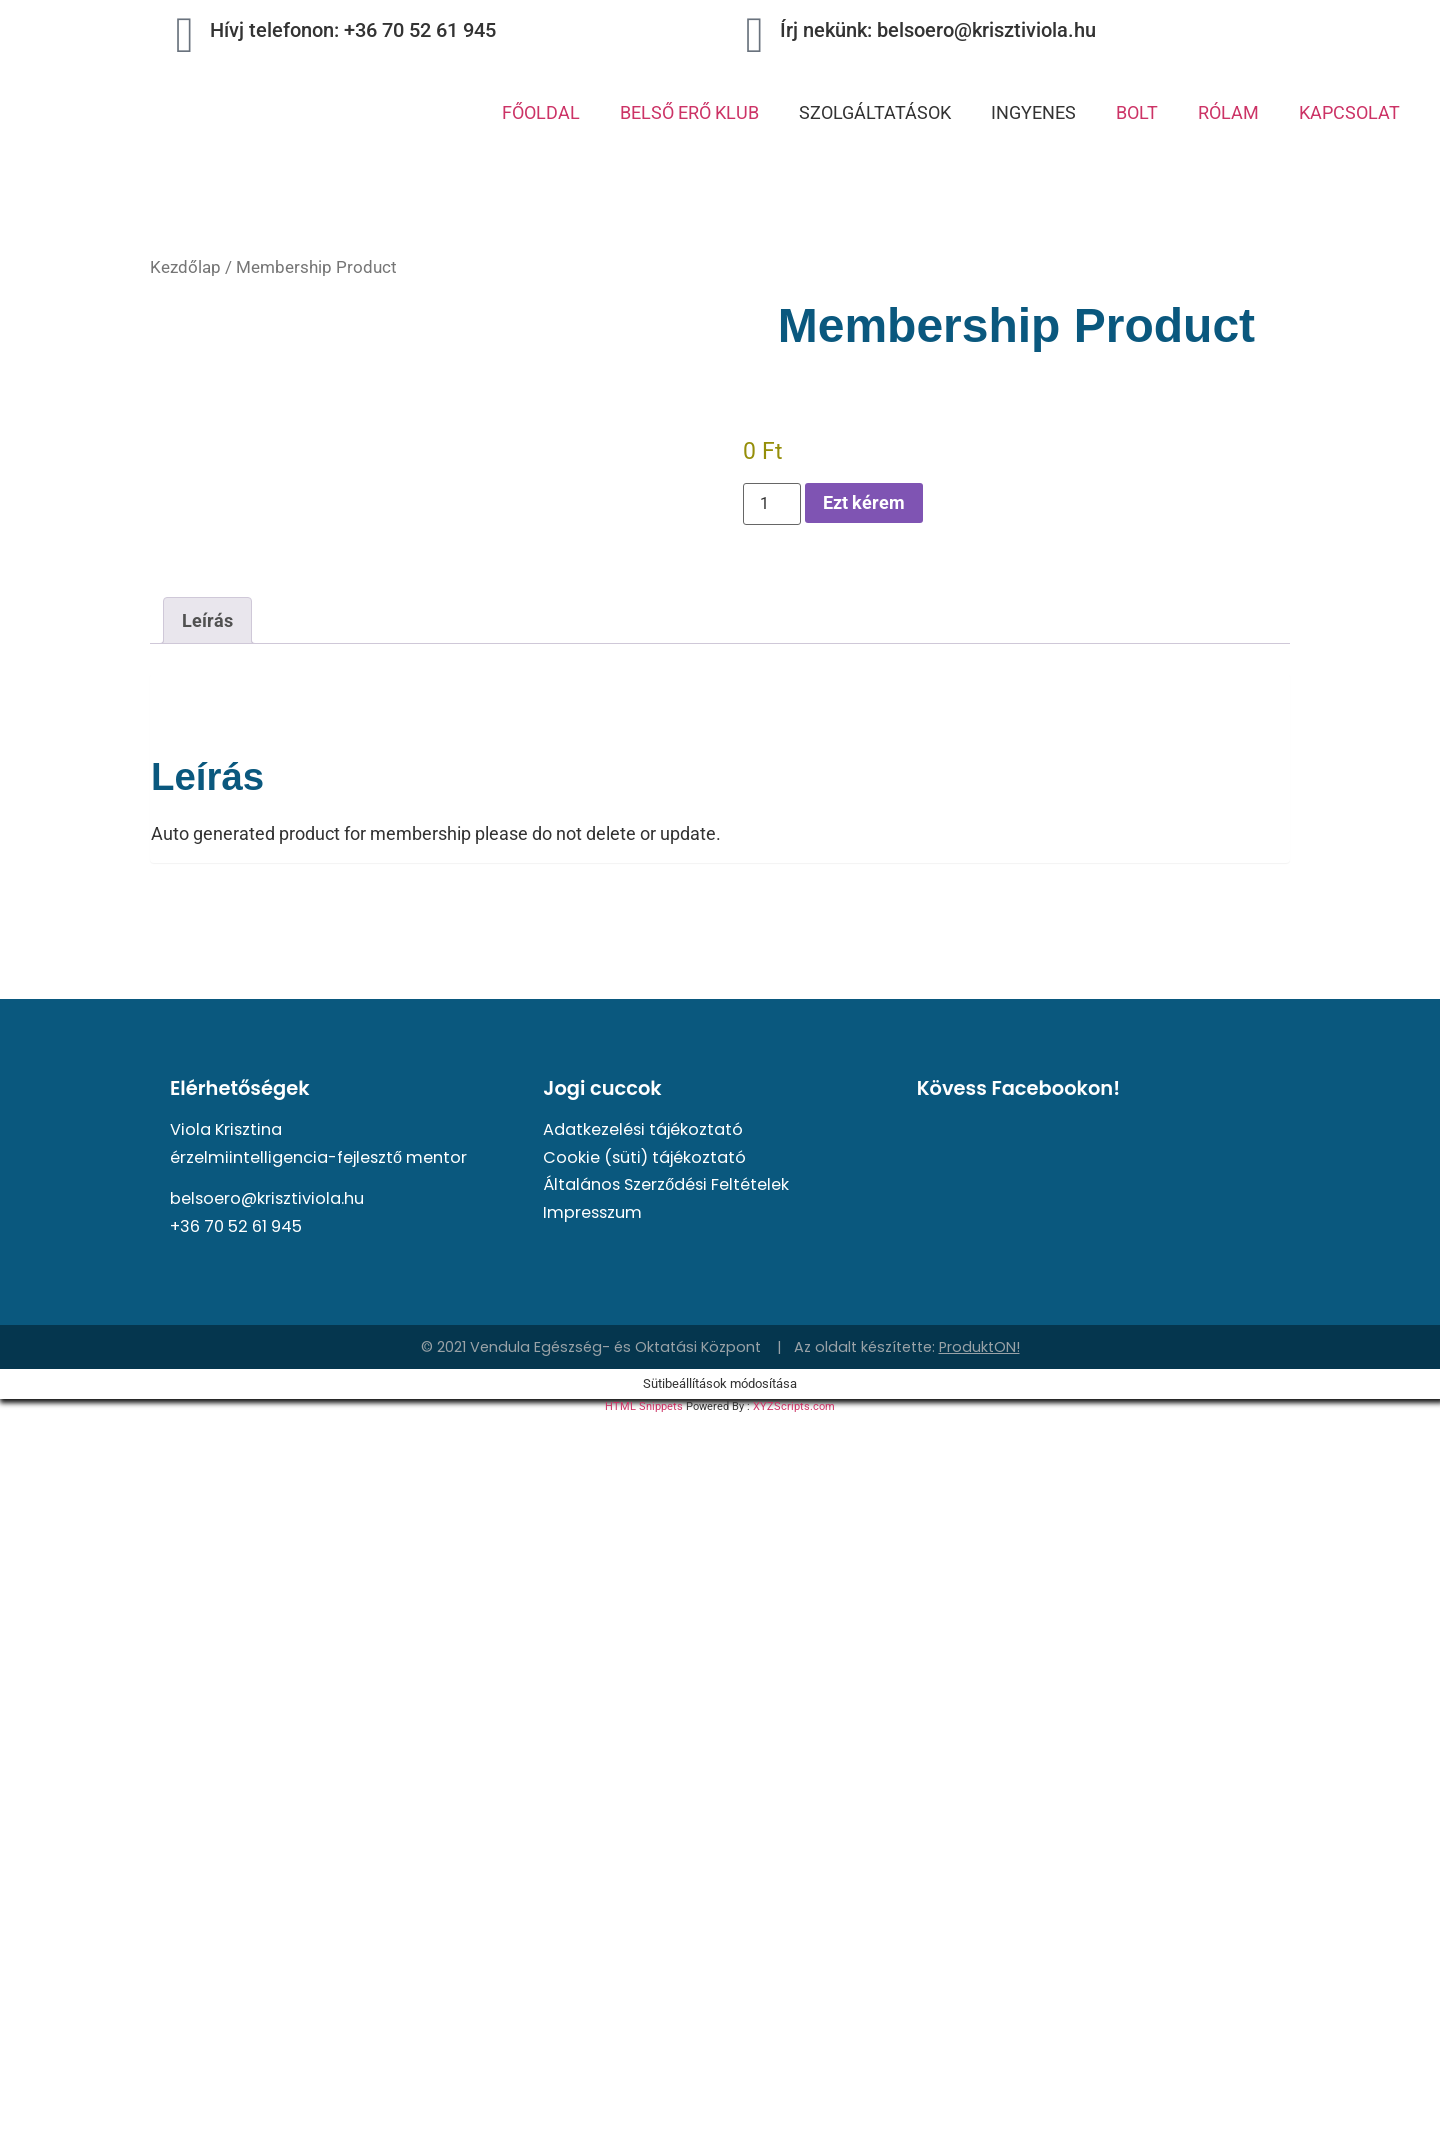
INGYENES (1033, 112)
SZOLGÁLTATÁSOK (875, 112)
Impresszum (592, 1212)
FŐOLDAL (541, 112)
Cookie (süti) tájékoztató (644, 1157)
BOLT (1137, 112)
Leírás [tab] (207, 620)
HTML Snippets (644, 1406)
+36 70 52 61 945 (236, 1226)
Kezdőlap (185, 267)
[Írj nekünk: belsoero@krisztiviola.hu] (755, 35)
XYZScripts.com (794, 1406)
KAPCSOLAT (1349, 112)
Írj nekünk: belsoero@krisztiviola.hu (938, 30)
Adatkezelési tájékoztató (643, 1129)
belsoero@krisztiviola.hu (267, 1198)
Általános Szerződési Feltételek (666, 1184)
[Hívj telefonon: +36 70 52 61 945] (185, 35)
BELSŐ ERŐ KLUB (689, 112)
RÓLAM (1228, 112)
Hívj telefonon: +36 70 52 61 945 (353, 30)
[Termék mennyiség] (772, 504)
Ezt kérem (864, 502)
